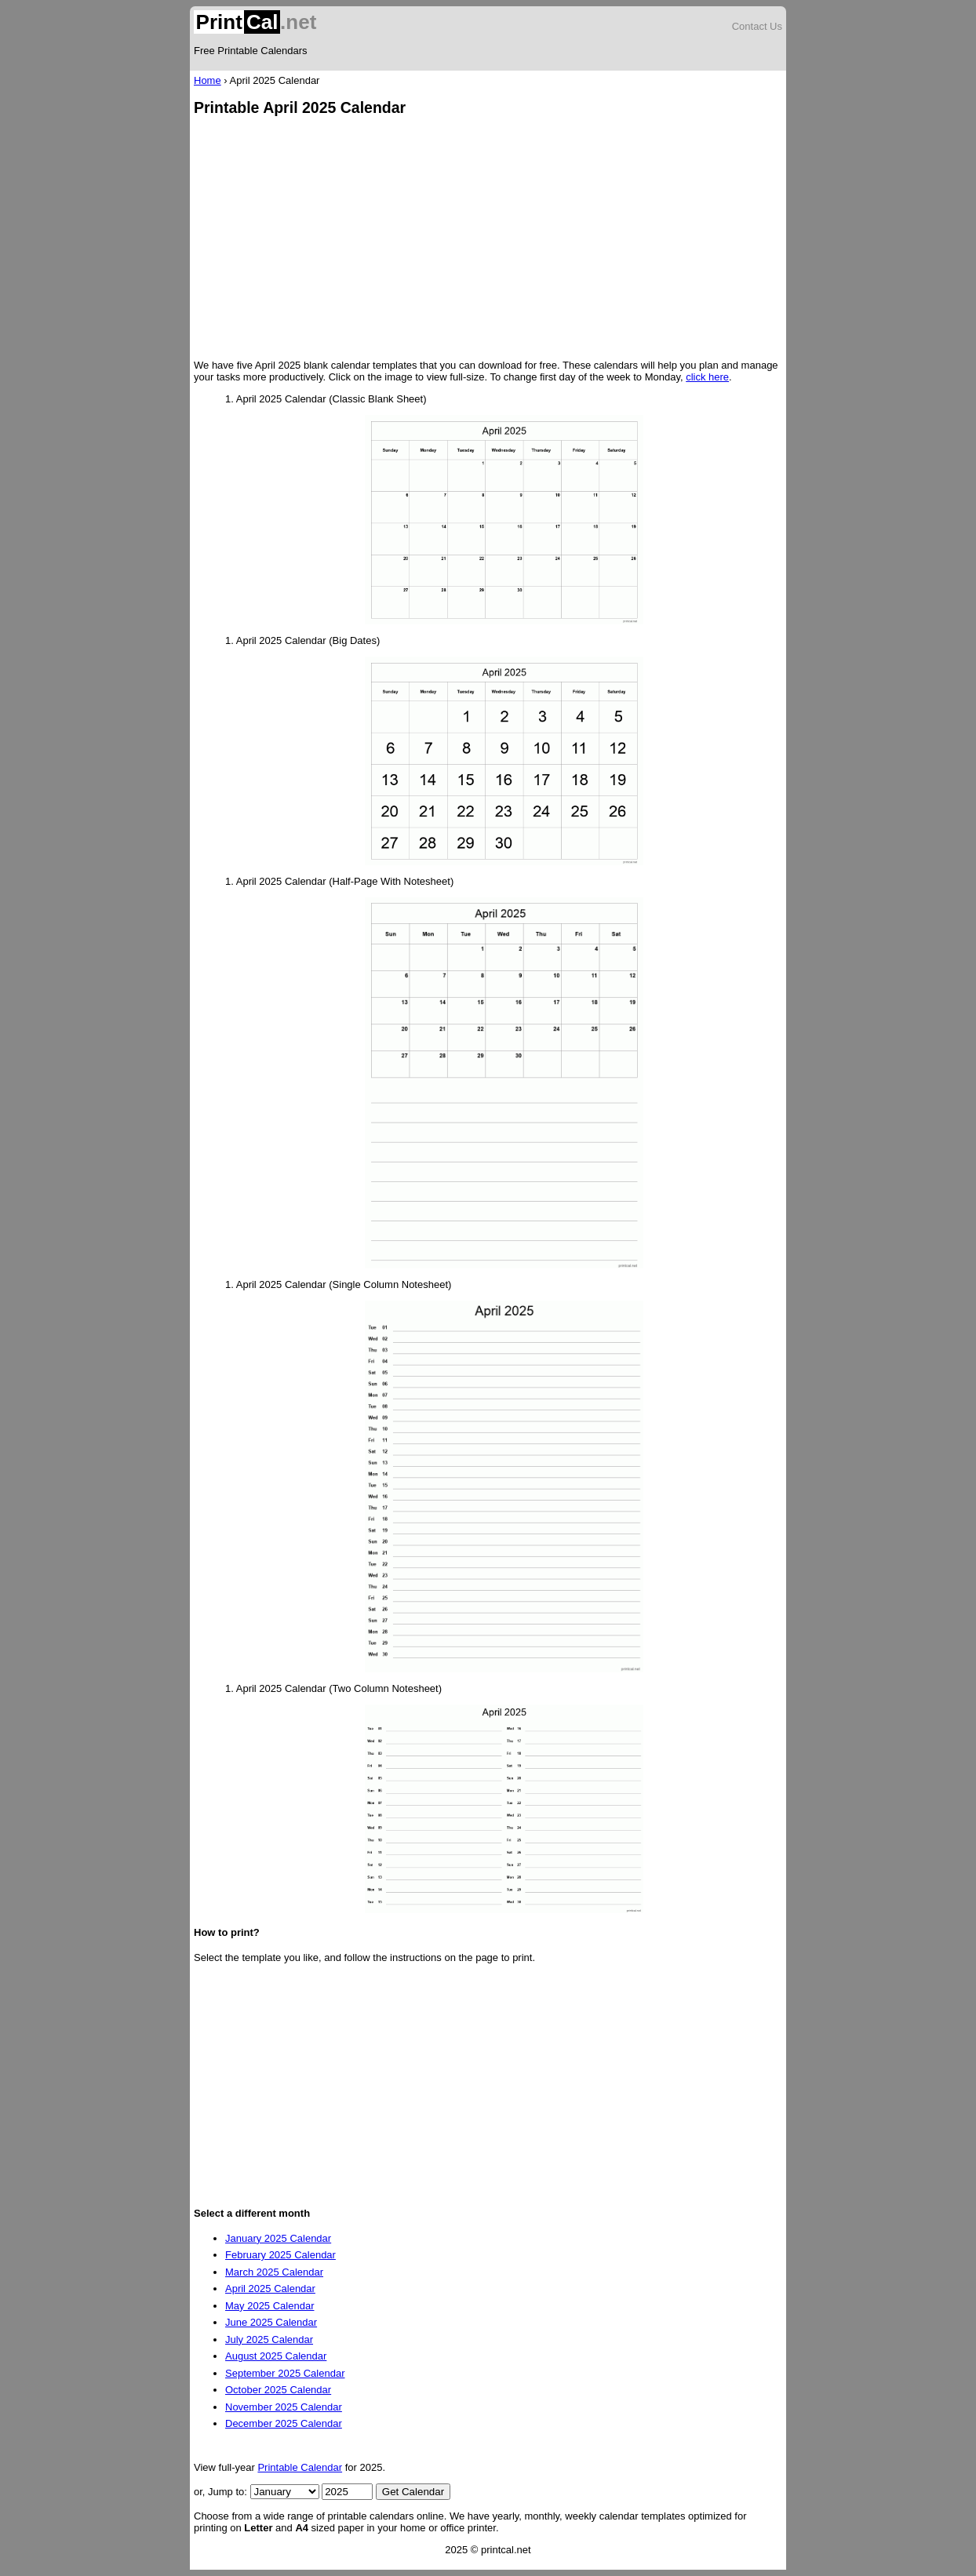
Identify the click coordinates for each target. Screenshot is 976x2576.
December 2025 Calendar (283, 2423)
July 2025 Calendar (269, 2339)
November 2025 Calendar (283, 2407)
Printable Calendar (299, 2467)
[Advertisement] (488, 239)
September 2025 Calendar (285, 2373)
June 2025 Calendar (271, 2322)
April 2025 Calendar (270, 2288)
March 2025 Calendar (274, 2272)
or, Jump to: (222, 2492)
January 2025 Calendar (278, 2238)
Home (207, 80)
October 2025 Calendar (278, 2390)
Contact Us (757, 26)
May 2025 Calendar (269, 2306)
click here (707, 377)
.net (255, 22)
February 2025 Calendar (280, 2255)
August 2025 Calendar (275, 2356)
